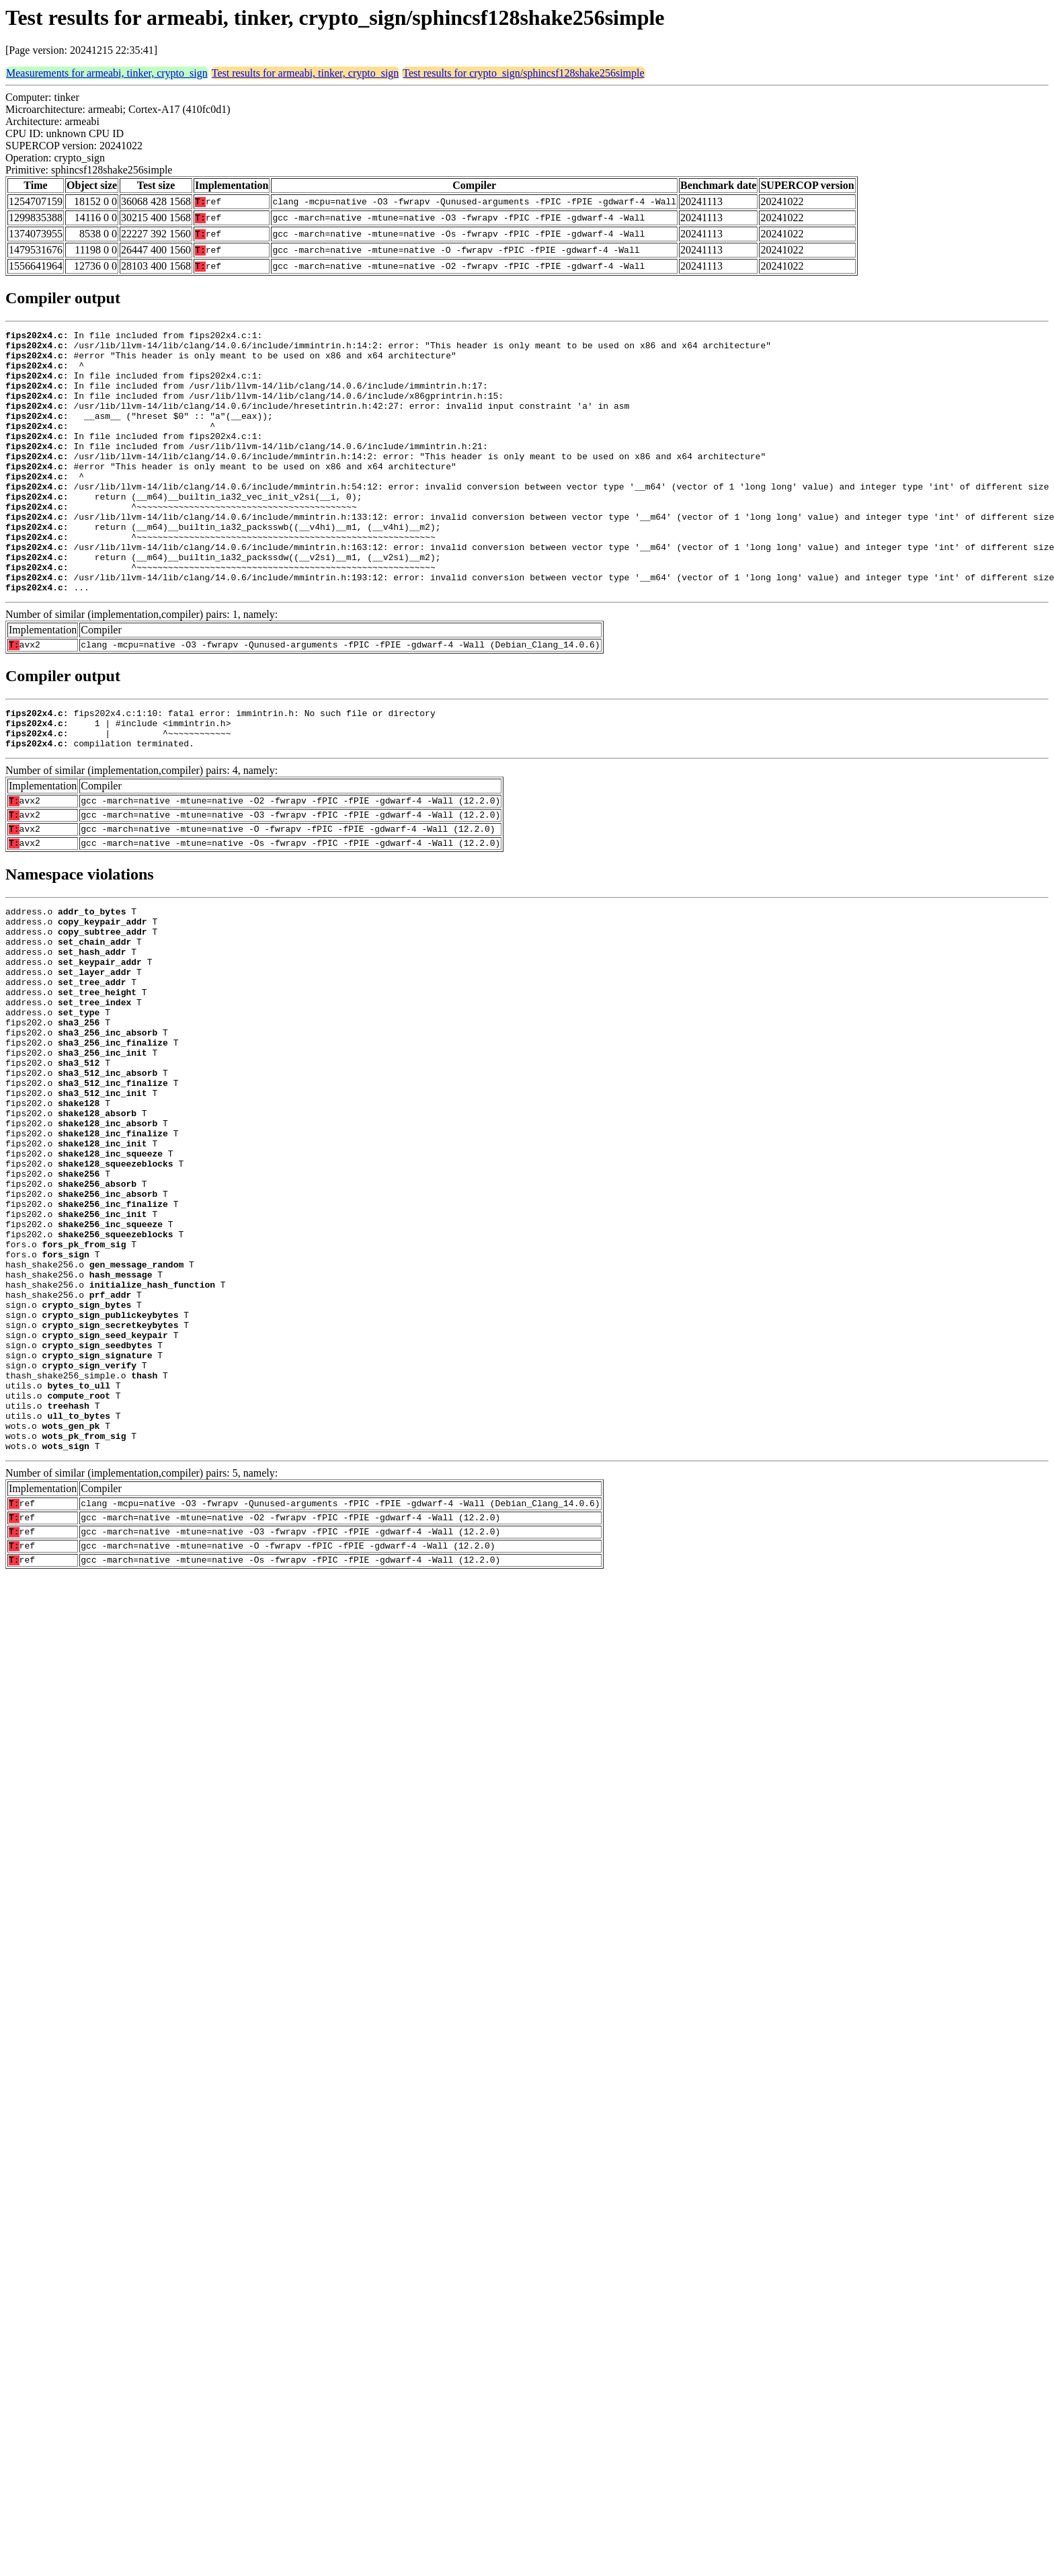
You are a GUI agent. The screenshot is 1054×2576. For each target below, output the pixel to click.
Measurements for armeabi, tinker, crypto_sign (107, 73)
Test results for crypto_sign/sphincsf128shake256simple (523, 73)
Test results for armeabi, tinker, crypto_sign (305, 73)
